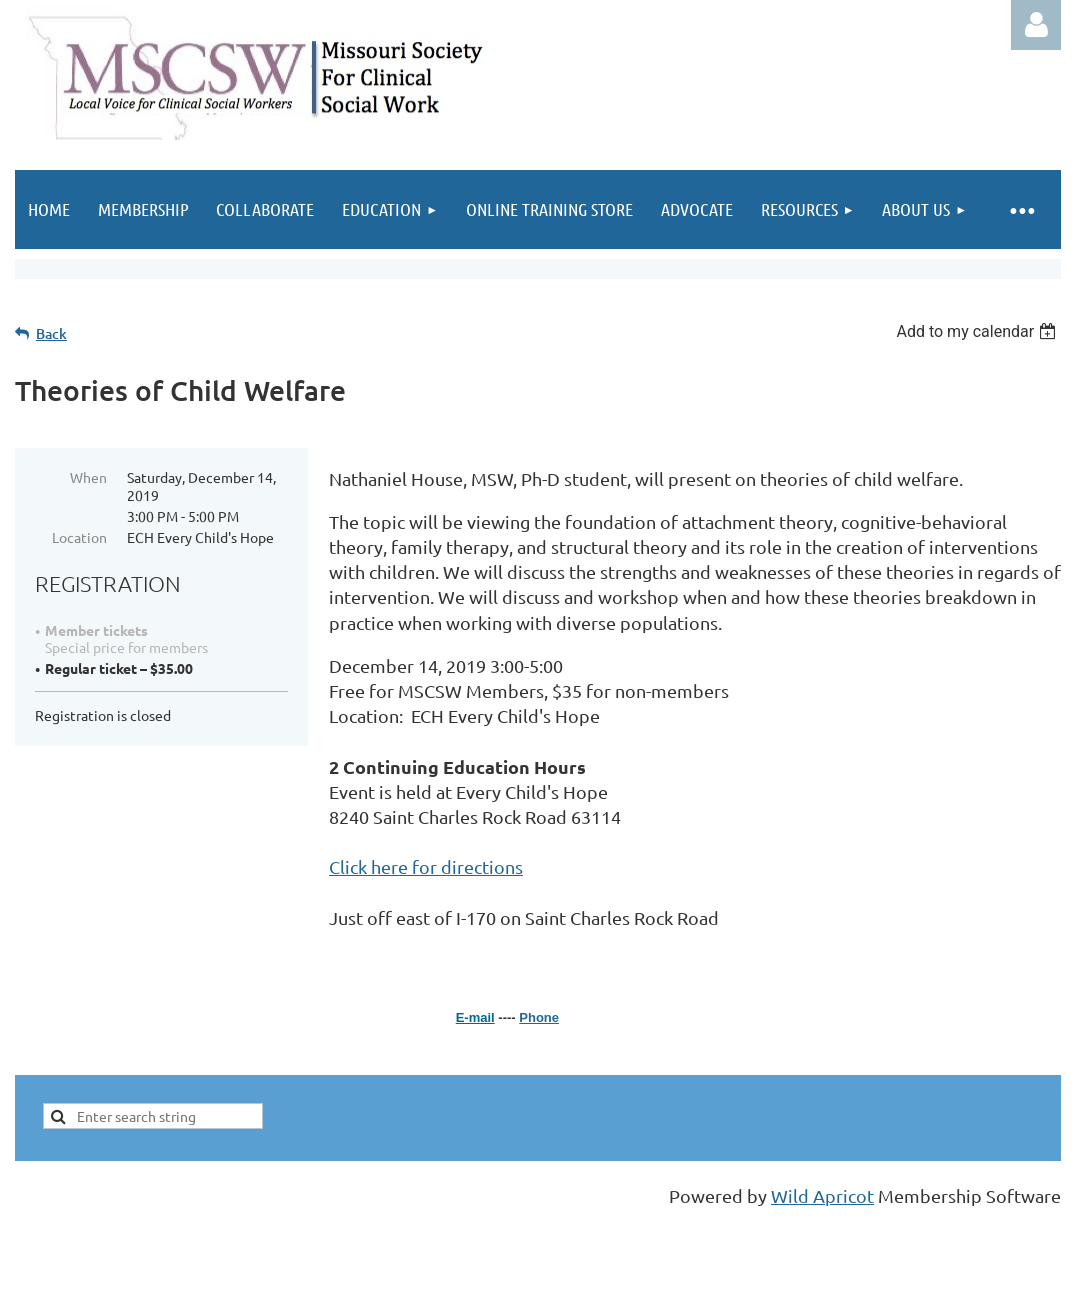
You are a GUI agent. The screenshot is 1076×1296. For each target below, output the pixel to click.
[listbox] (978, 331)
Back (51, 333)
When (88, 477)
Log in (1036, 25)
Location (79, 537)
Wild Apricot (822, 1195)
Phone (539, 1017)
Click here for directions (426, 866)
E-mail (475, 1017)
